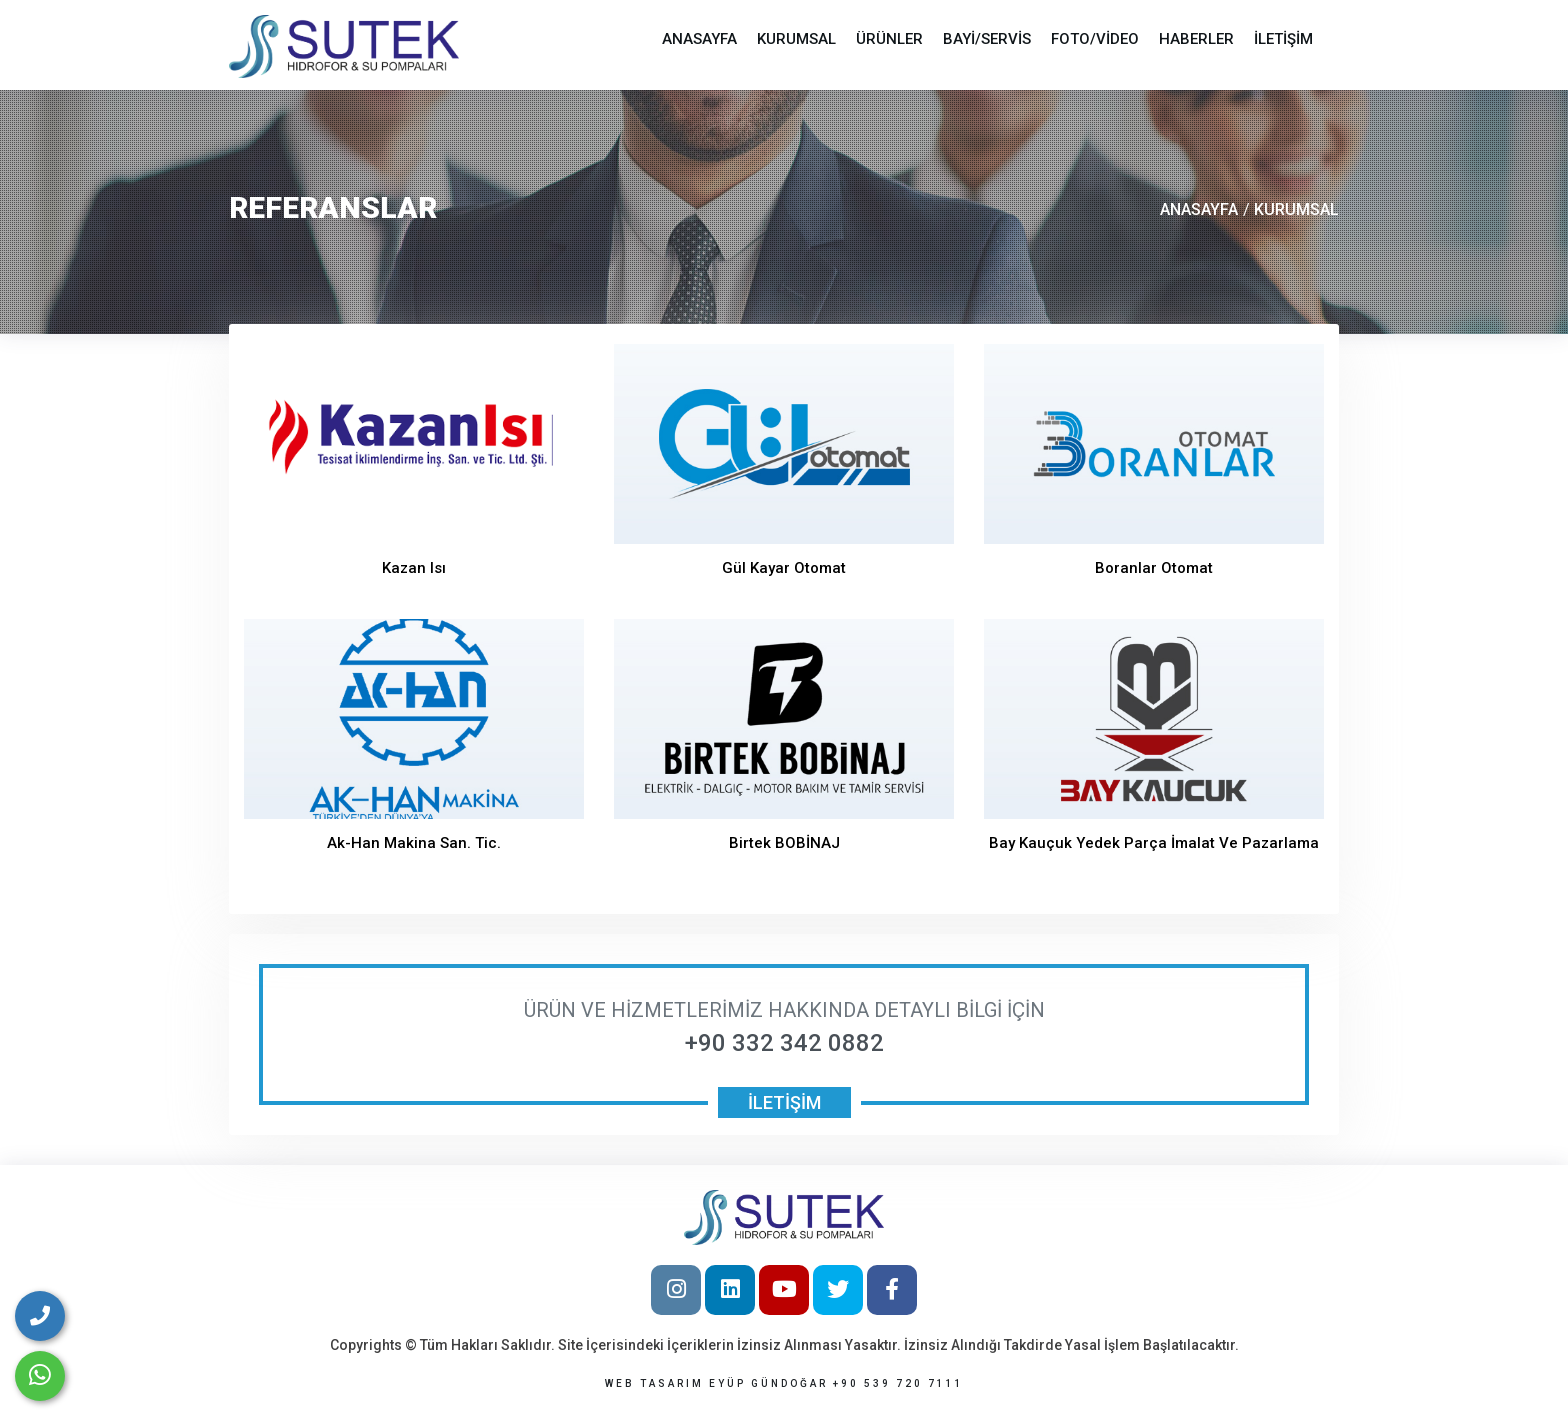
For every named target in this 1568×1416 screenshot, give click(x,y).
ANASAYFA (699, 39)
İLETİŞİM (1283, 39)
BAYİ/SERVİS (987, 39)
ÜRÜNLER (889, 39)
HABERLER (1196, 39)
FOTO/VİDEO (1095, 39)
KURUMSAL (796, 39)
